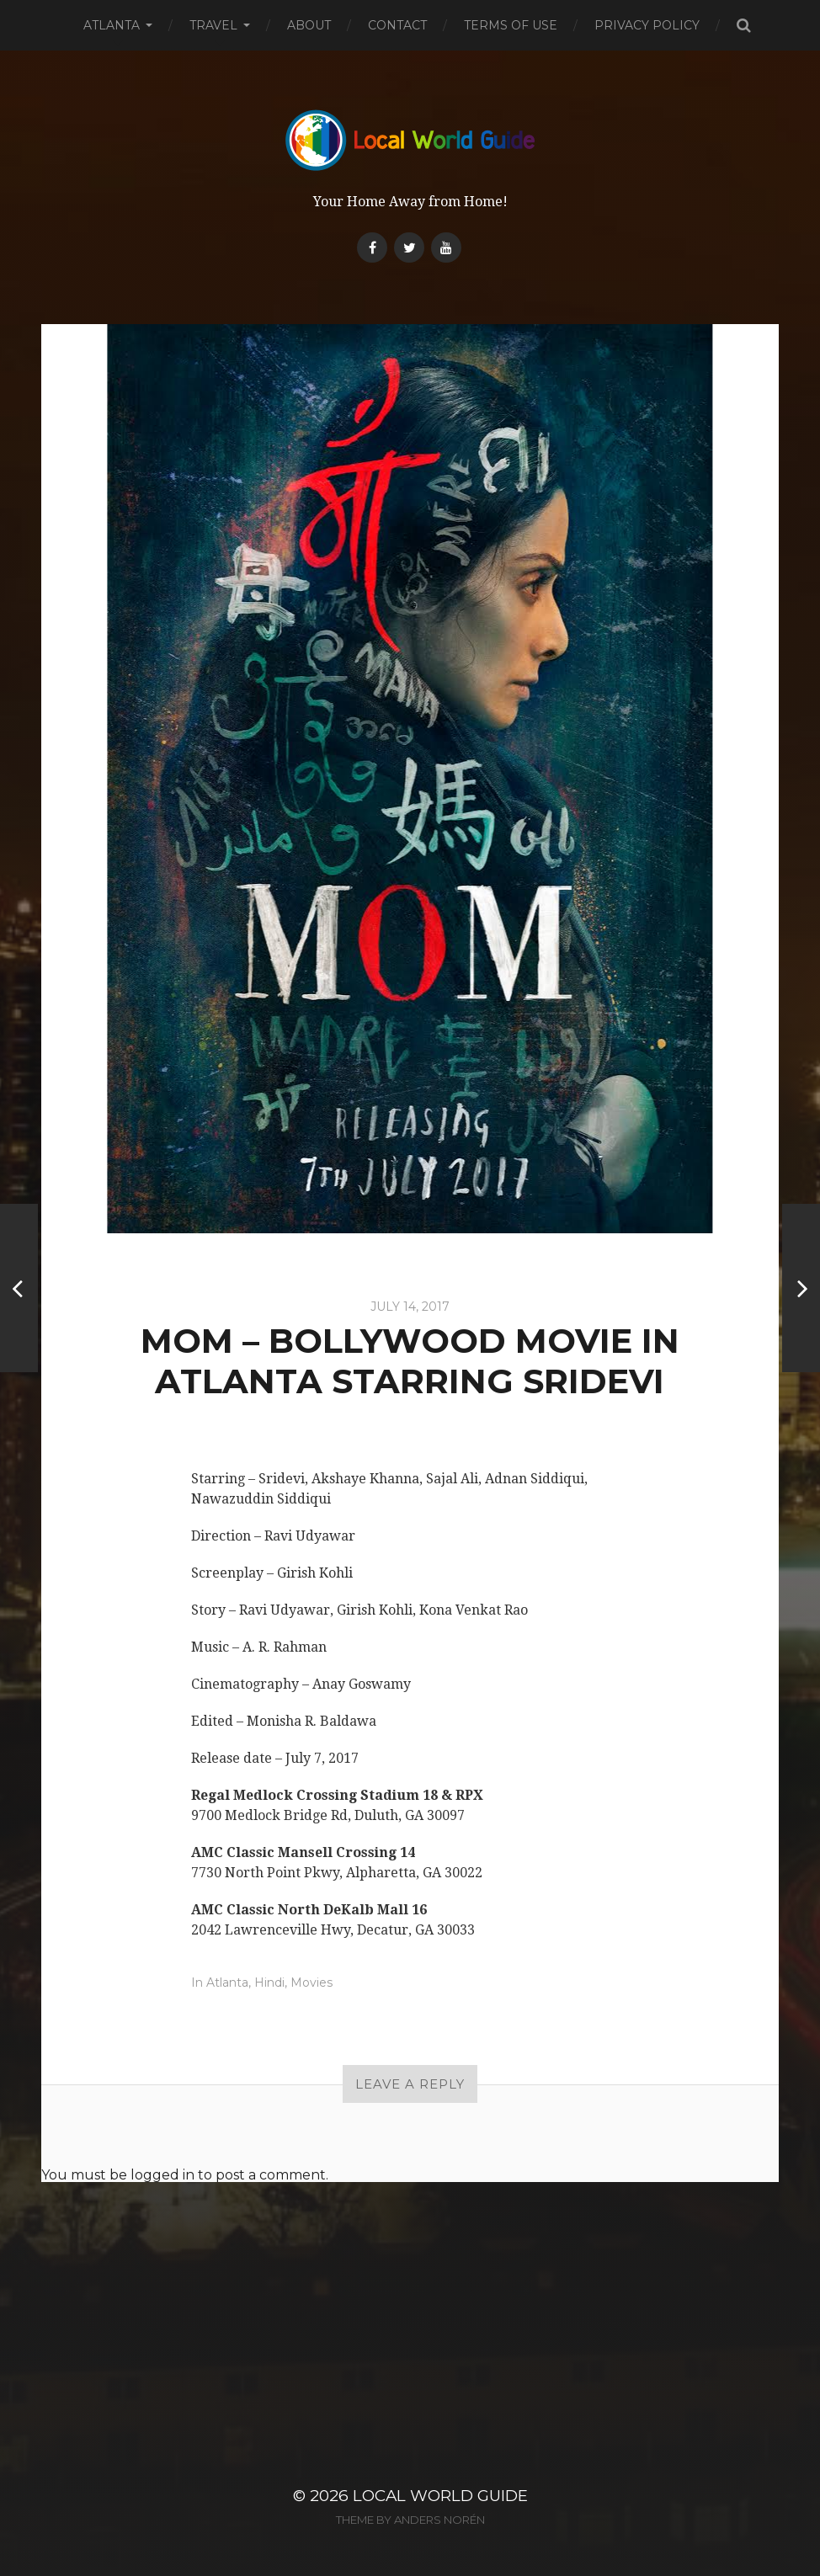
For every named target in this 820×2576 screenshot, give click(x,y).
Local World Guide (440, 2495)
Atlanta (111, 25)
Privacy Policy (647, 25)
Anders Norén (439, 2519)
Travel (213, 25)
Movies (311, 1982)
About (309, 25)
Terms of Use (510, 25)
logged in (162, 2175)
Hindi (269, 1982)
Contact (397, 25)
